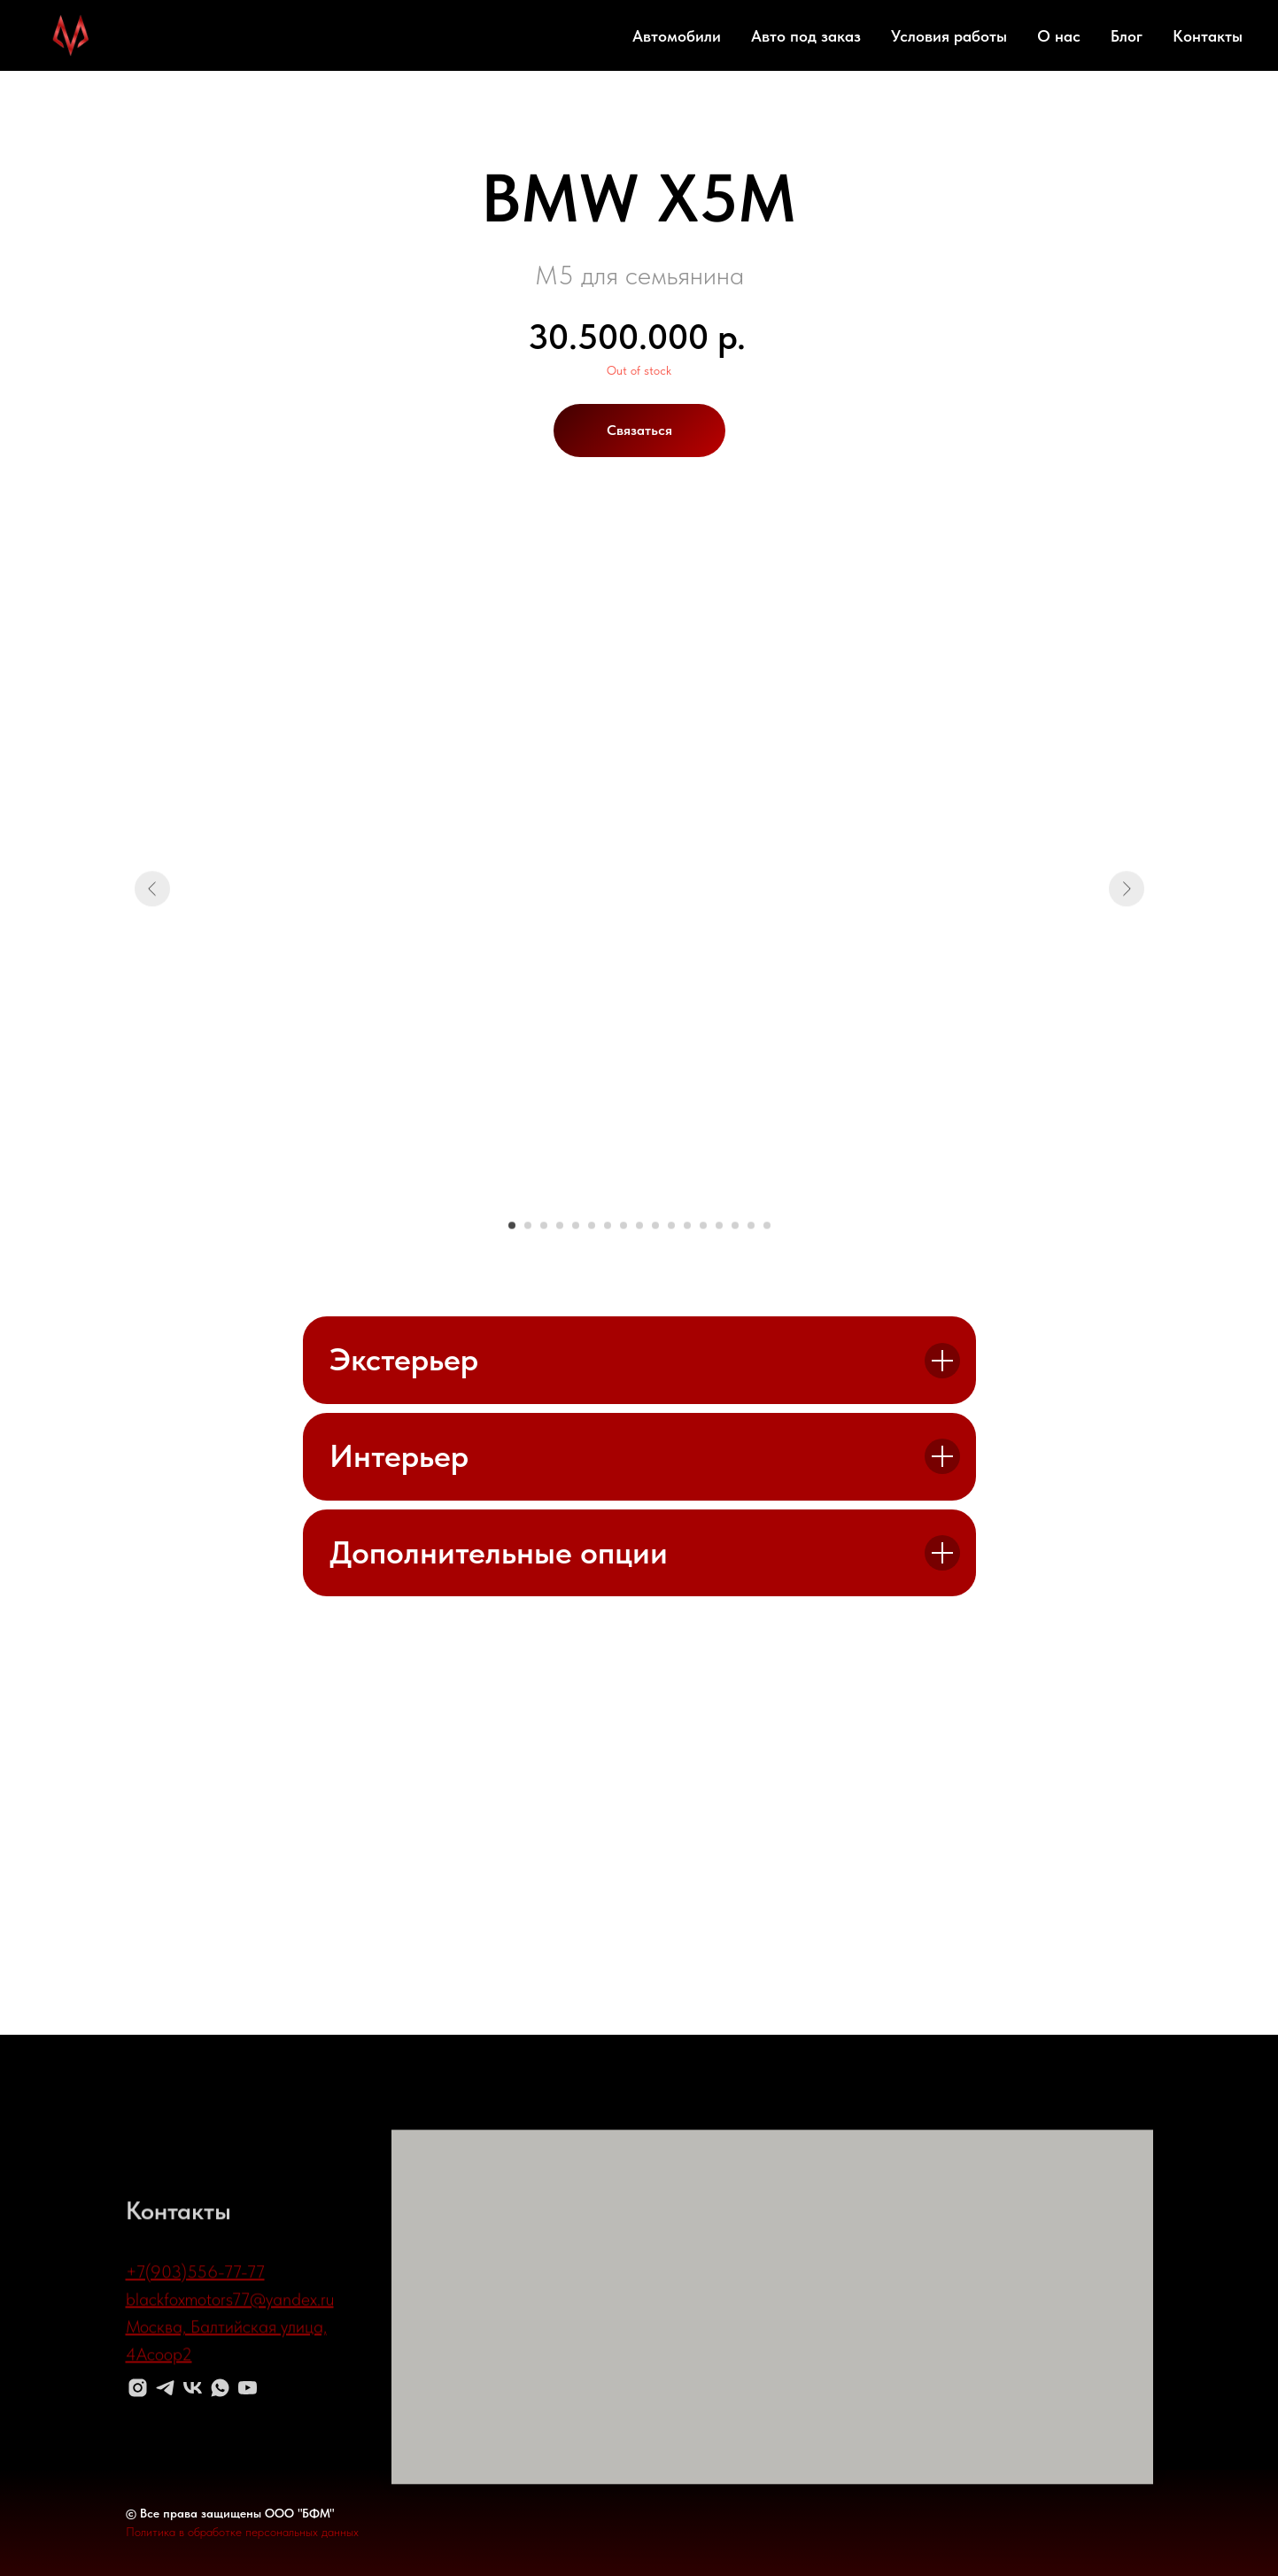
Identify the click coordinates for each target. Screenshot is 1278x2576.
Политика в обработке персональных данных (242, 2532)
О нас (1058, 36)
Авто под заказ (806, 36)
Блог (1126, 36)
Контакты (1208, 36)
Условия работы (949, 36)
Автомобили (676, 36)
